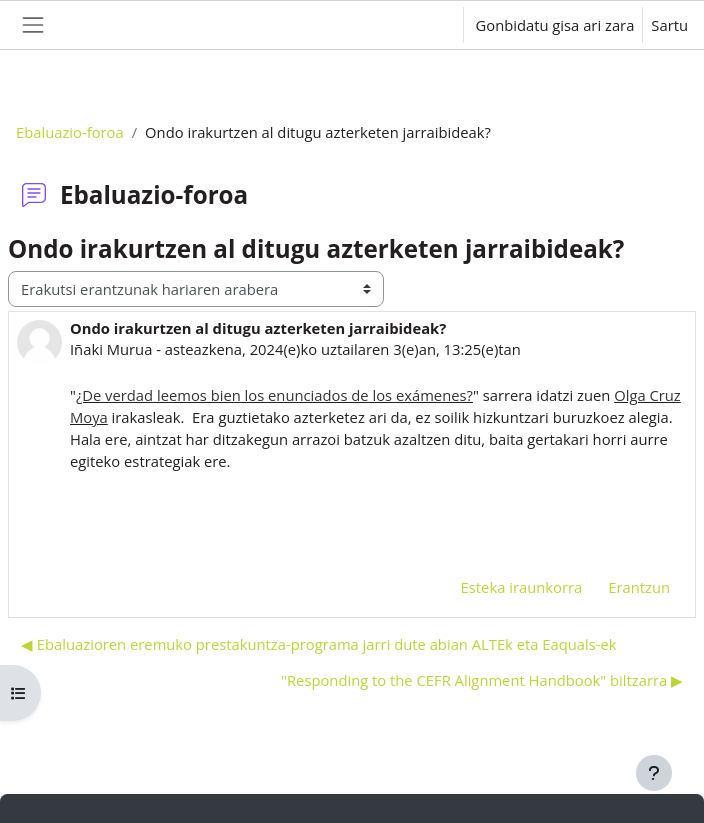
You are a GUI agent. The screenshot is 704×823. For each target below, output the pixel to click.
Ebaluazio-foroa (70, 132)
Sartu (669, 25)
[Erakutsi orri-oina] (654, 773)
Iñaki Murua (111, 349)
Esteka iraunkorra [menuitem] (522, 587)
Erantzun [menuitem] (639, 587)
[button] (427, 25)
